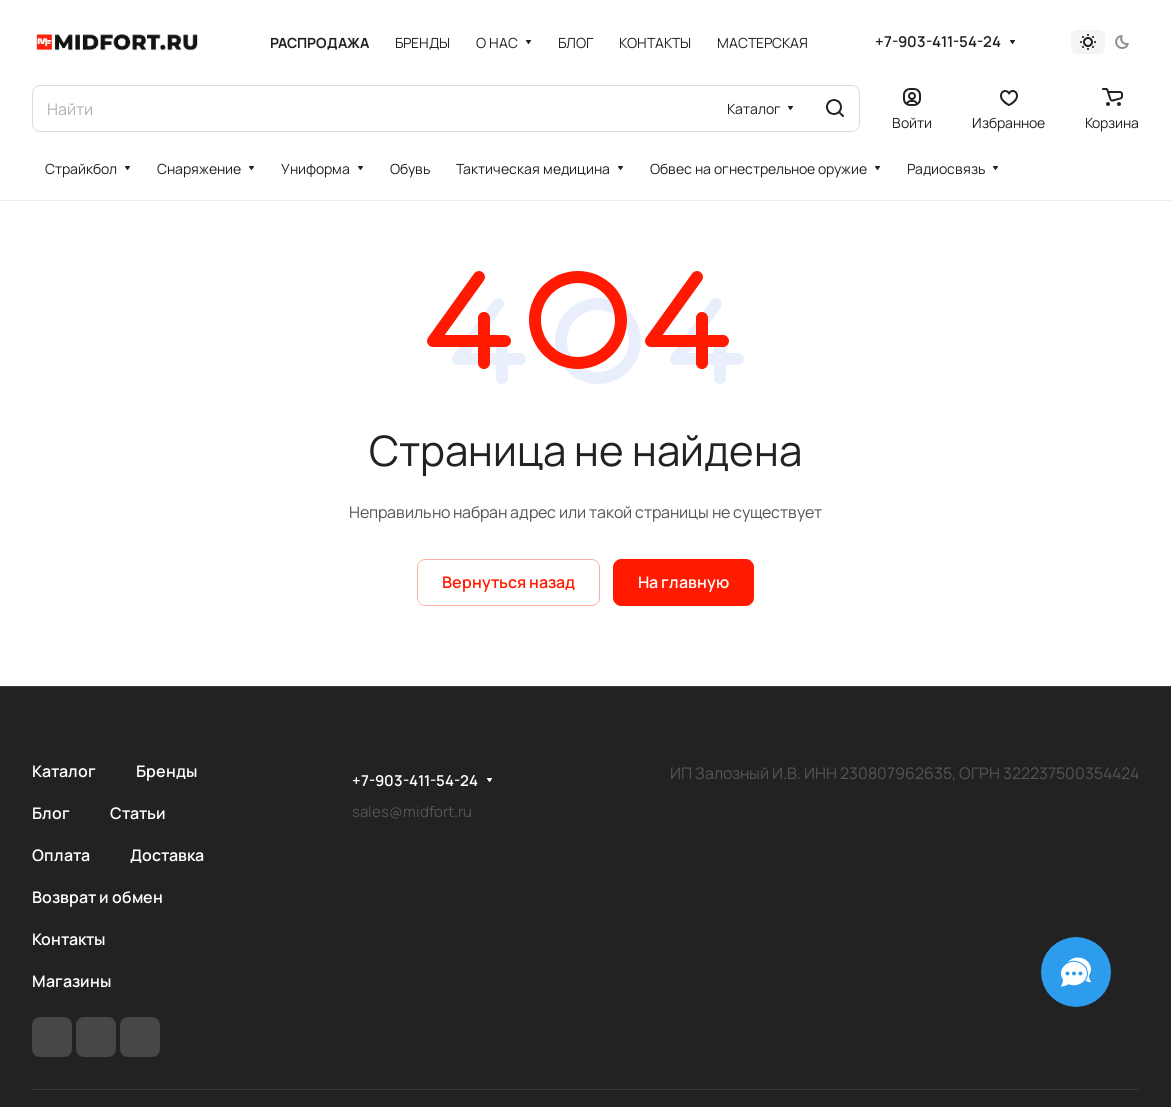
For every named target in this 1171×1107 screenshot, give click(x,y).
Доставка (167, 855)
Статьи (138, 813)
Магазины (71, 981)
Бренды (166, 771)
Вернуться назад (508, 582)
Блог (51, 813)
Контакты (68, 939)
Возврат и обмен (97, 897)
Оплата (61, 855)
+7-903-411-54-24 (938, 42)
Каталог (64, 771)
